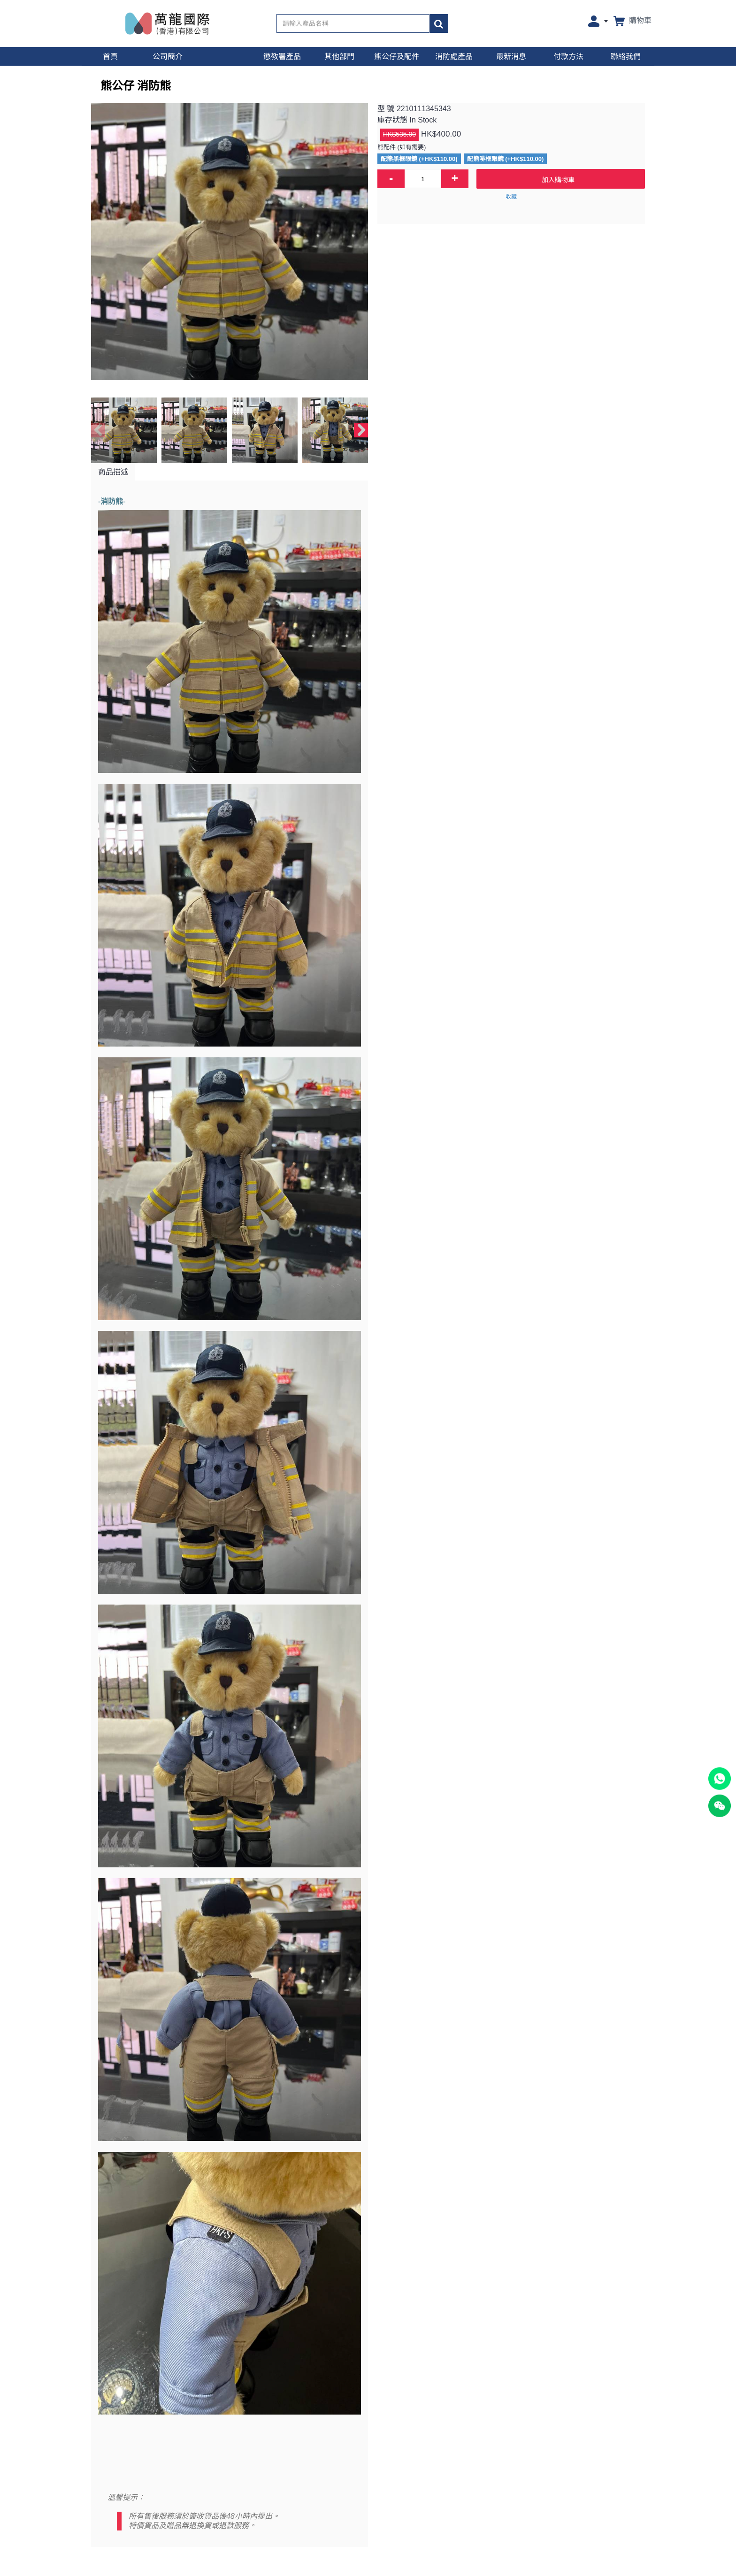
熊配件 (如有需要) (401, 147)
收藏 (511, 196)
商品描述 (113, 472)
